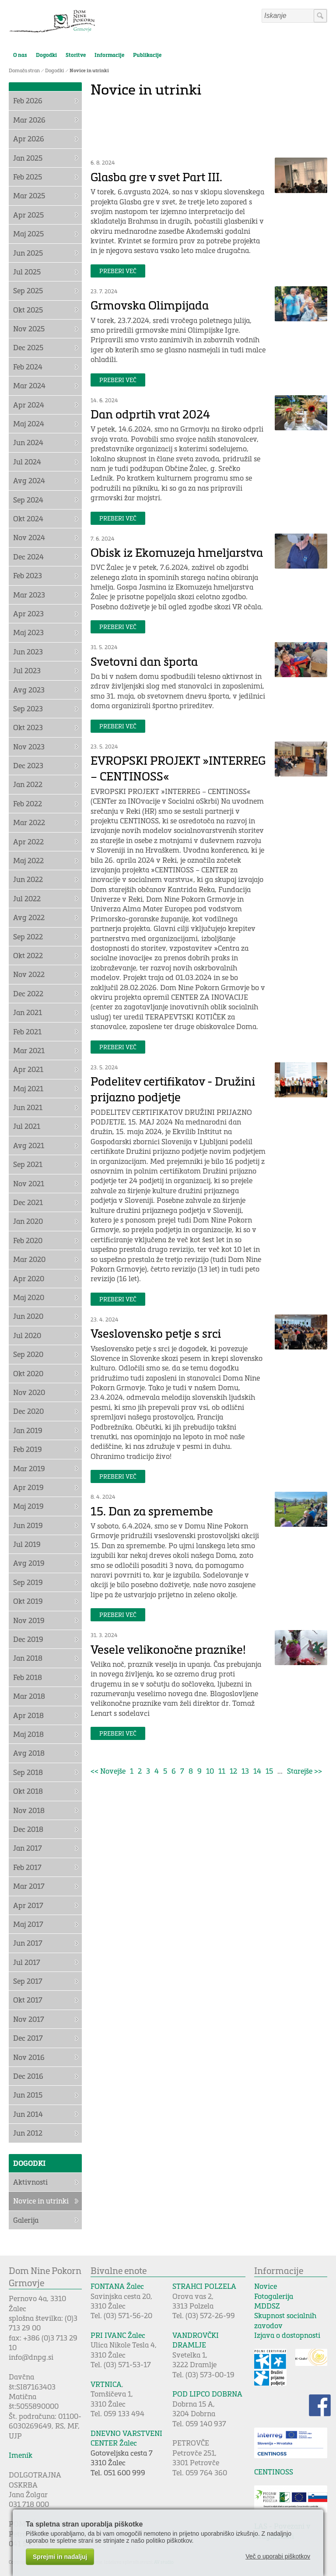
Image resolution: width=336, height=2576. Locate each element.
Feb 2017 (27, 1867)
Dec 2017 (28, 2037)
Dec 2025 (28, 347)
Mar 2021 (29, 1050)
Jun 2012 (27, 2132)
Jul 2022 (27, 898)
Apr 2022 (28, 841)
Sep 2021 (27, 1164)
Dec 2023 (28, 765)
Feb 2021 (27, 1031)
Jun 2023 (28, 651)
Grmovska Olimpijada (150, 305)
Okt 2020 (28, 1373)
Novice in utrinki (89, 70)
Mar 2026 (29, 119)
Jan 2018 (27, 1657)
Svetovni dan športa (144, 661)
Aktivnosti (30, 2181)
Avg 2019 (29, 1562)
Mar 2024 (29, 385)
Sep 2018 (28, 1772)
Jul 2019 (27, 1544)
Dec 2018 (28, 1829)
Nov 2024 (29, 537)
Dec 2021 (28, 1202)
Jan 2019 (27, 1430)
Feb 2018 (27, 1677)
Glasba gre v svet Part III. (156, 176)
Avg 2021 (28, 1145)
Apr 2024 (28, 404)
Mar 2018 (29, 1696)
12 (233, 1770)
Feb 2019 (27, 1449)
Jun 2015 (27, 2094)
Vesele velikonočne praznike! (168, 1649)
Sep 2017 (27, 1981)
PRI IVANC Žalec (118, 2335)
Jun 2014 (28, 2114)
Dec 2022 (28, 993)
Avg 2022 (29, 917)
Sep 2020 (28, 1354)
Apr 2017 (28, 1905)
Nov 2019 (29, 1620)
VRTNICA (106, 2384)
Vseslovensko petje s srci (156, 1333)
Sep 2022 (28, 936)
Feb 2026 (27, 100)
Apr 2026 (28, 138)
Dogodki (46, 54)
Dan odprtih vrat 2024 (150, 414)
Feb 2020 (27, 1240)
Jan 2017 (27, 1847)
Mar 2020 (29, 1259)
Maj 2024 (28, 423)
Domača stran (24, 70)
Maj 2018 (28, 1734)
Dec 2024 (28, 556)
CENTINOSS (273, 2471)
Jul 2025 (27, 271)
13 (245, 1770)
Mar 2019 (29, 1468)
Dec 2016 (28, 2075)
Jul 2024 (27, 461)
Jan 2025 (27, 157)
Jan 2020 (28, 1221)
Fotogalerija (273, 2296)
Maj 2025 (28, 233)
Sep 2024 (28, 499)
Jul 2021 (26, 1126)
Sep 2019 (28, 1582)
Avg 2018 (29, 1752)
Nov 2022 (29, 974)
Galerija (25, 2220)
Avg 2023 (29, 689)
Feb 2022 (27, 803)
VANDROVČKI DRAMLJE (195, 2339)
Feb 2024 (27, 366)
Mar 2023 (29, 594)
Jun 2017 (27, 1942)
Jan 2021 (27, 1012)
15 (269, 1770)
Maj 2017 (28, 1924)
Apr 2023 (28, 613)
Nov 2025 (29, 328)
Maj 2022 (28, 860)
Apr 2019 (28, 1487)
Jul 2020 (27, 1335)
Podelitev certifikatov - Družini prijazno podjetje (173, 1088)
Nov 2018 (29, 1810)
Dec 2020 (28, 1411)
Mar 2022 (29, 822)
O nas (20, 54)
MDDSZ (267, 2305)
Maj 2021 (28, 1088)
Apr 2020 (28, 1278)
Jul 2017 (26, 1962)
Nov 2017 (28, 2019)
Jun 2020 (28, 1316)
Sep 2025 (28, 290)
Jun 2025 (28, 252)
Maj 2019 (28, 1506)
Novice (265, 2286)
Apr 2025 (28, 214)
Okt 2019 (28, 1601)
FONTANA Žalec (117, 2286)
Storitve (76, 54)
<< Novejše (108, 1770)
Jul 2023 (27, 670)
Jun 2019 (28, 1525)
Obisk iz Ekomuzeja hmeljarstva (177, 552)
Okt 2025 (28, 309)
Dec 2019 (28, 1639)
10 (210, 1770)
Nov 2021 (28, 1183)
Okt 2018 (28, 1791)
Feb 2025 (27, 176)
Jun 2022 (28, 879)
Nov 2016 (29, 2057)
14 (257, 1770)
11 (221, 1770)
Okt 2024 (28, 518)
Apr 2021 (28, 1069)
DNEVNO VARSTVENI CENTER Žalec (126, 2437)
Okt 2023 (28, 727)
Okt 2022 (28, 955)
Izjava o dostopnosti (287, 2335)
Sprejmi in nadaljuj (60, 2556)
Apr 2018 (28, 1715)
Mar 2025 (29, 195)
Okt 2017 (27, 1999)
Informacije (109, 54)
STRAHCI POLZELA (204, 2286)
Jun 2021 (27, 1107)
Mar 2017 (29, 1886)
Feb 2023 (27, 575)
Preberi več (117, 270)
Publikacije (147, 54)
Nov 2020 (29, 1392)
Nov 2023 (29, 746)
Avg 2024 (29, 480)
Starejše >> (304, 1770)
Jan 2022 (27, 784)
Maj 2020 (28, 1297)
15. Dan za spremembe (152, 1510)
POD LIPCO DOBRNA (207, 2393)
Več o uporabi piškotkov (277, 2556)
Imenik (20, 2455)
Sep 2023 (28, 708)
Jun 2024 (28, 442)
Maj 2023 (28, 632)
